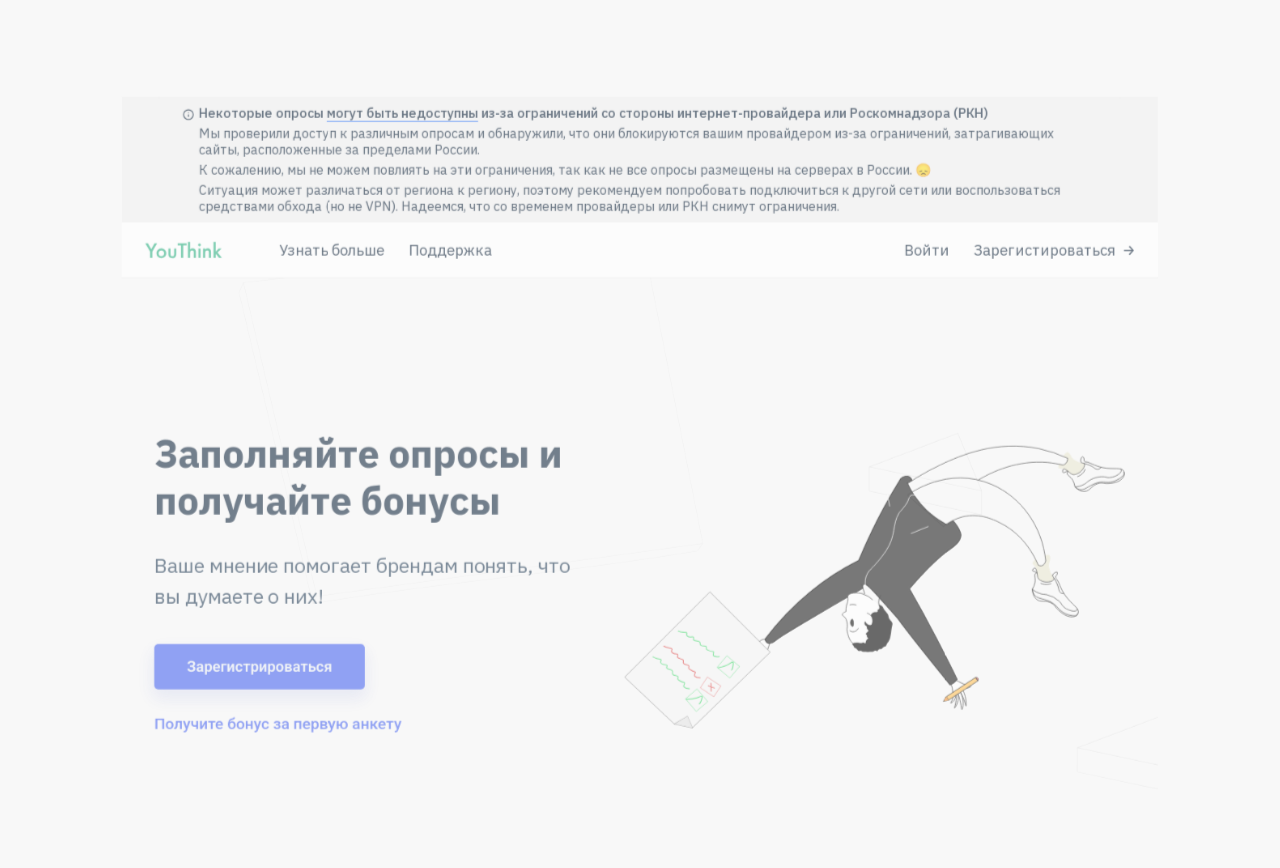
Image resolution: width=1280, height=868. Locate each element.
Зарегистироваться (1139, 189)
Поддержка (405, 189)
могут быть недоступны (346, 20)
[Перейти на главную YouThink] (76, 194)
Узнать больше (259, 189)
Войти (994, 189)
